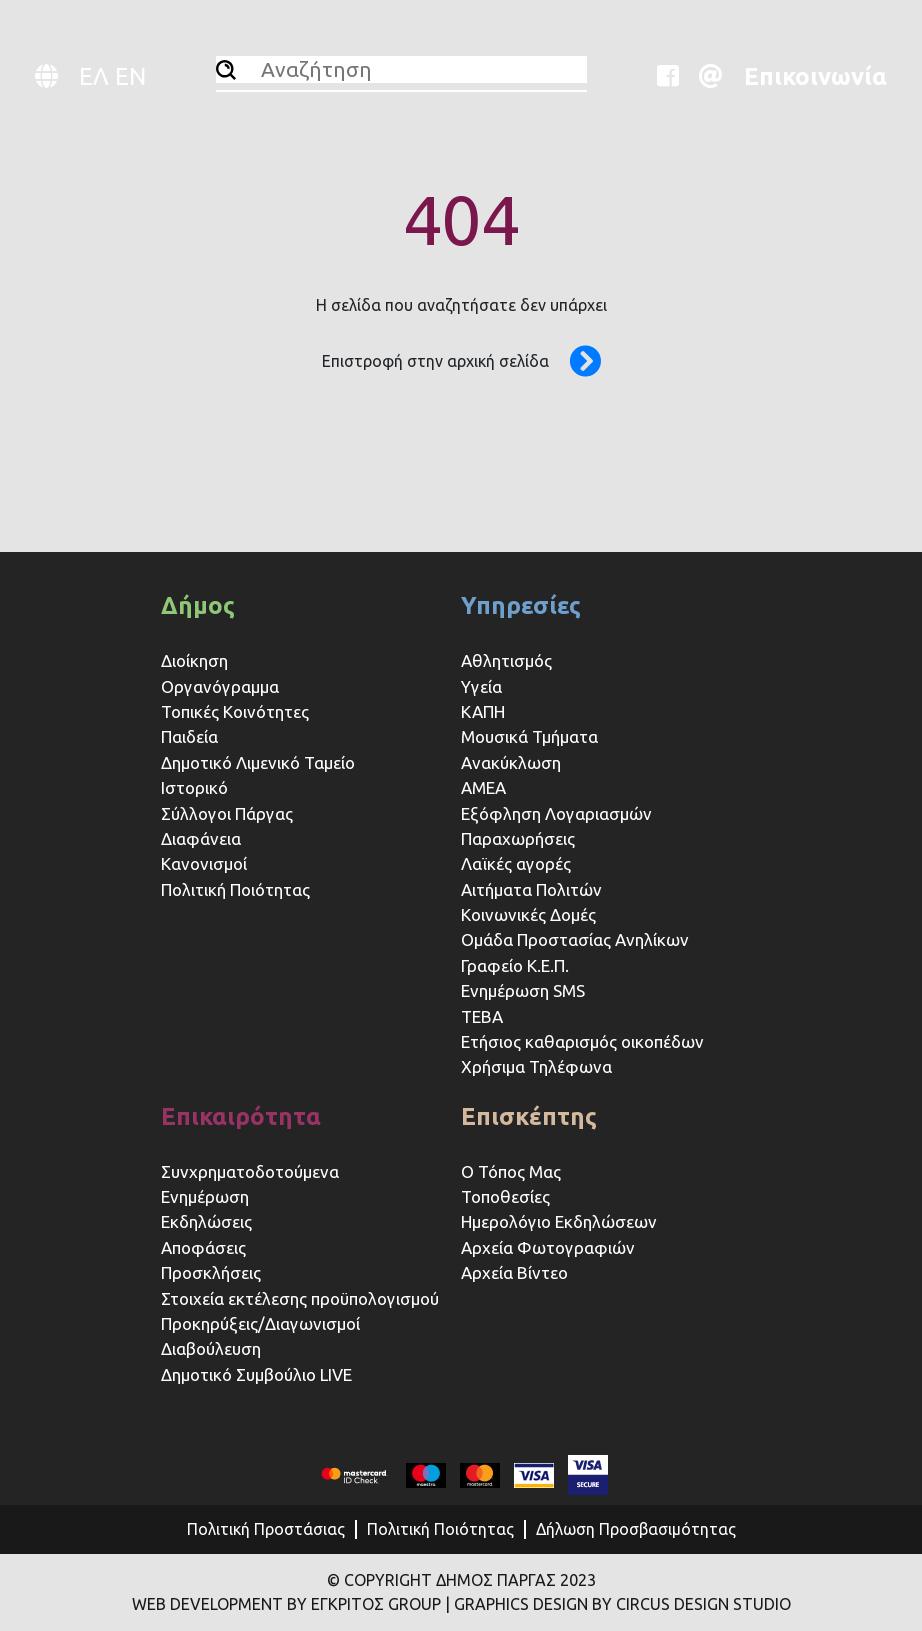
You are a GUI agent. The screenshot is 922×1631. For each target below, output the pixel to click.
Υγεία (481, 686)
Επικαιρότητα (241, 1116)
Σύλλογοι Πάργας (227, 813)
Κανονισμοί (204, 863)
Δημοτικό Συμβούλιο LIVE (256, 1374)
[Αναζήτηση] (226, 70)
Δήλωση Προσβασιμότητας (636, 1529)
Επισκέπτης (529, 1116)
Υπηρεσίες (521, 605)
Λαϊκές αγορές (516, 863)
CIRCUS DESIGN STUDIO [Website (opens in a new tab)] (703, 1604)
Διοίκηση (194, 660)
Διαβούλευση (211, 1348)
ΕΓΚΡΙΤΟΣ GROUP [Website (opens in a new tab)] (376, 1604)
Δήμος (198, 605)
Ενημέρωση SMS (523, 990)
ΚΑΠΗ (483, 711)
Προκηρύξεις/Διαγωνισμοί (260, 1323)
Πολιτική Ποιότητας (235, 889)
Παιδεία (189, 736)
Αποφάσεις (203, 1247)
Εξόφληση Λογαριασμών (556, 813)
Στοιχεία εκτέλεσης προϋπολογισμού (300, 1298)
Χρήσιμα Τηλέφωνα (536, 1066)
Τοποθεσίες (505, 1196)
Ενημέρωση (205, 1196)
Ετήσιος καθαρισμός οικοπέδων (582, 1041)
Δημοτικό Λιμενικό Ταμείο (258, 762)
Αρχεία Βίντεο (514, 1272)
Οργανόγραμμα (220, 686)
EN (130, 76)
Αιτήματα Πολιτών (531, 889)
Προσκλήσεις (211, 1272)
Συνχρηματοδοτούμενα (250, 1171)
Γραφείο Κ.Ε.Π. (515, 965)
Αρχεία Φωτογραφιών (548, 1247)
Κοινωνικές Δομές (528, 914)
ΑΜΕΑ (483, 787)
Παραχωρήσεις (520, 838)
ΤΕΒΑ (482, 1016)
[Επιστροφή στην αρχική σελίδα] (575, 361)
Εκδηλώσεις (206, 1221)
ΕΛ (94, 76)
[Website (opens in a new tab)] (675, 76)
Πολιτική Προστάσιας (266, 1529)
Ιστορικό (194, 787)
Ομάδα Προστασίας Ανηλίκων (575, 939)
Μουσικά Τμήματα (529, 736)
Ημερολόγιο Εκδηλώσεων (559, 1221)
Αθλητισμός (506, 660)
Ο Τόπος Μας (511, 1171)
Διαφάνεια (201, 838)
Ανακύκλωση (511, 762)
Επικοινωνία (815, 76)
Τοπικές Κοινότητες (235, 711)
